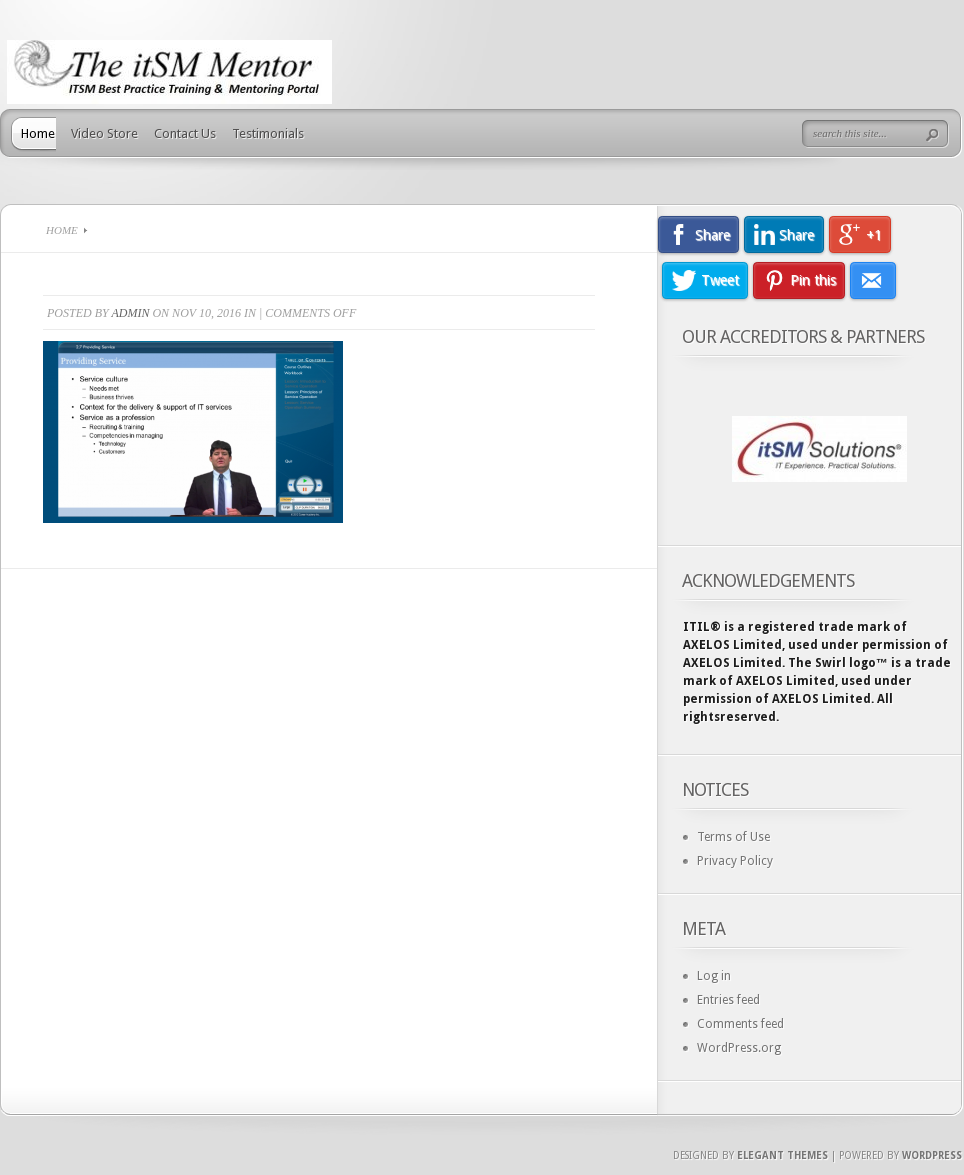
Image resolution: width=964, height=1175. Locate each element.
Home (38, 133)
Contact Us (185, 133)
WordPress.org (739, 1048)
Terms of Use (733, 837)
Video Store (104, 133)
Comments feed (740, 1024)
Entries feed (728, 1000)
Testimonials (268, 133)
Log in (714, 976)
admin (130, 313)
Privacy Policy (735, 861)
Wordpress (932, 1155)
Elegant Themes (782, 1155)
